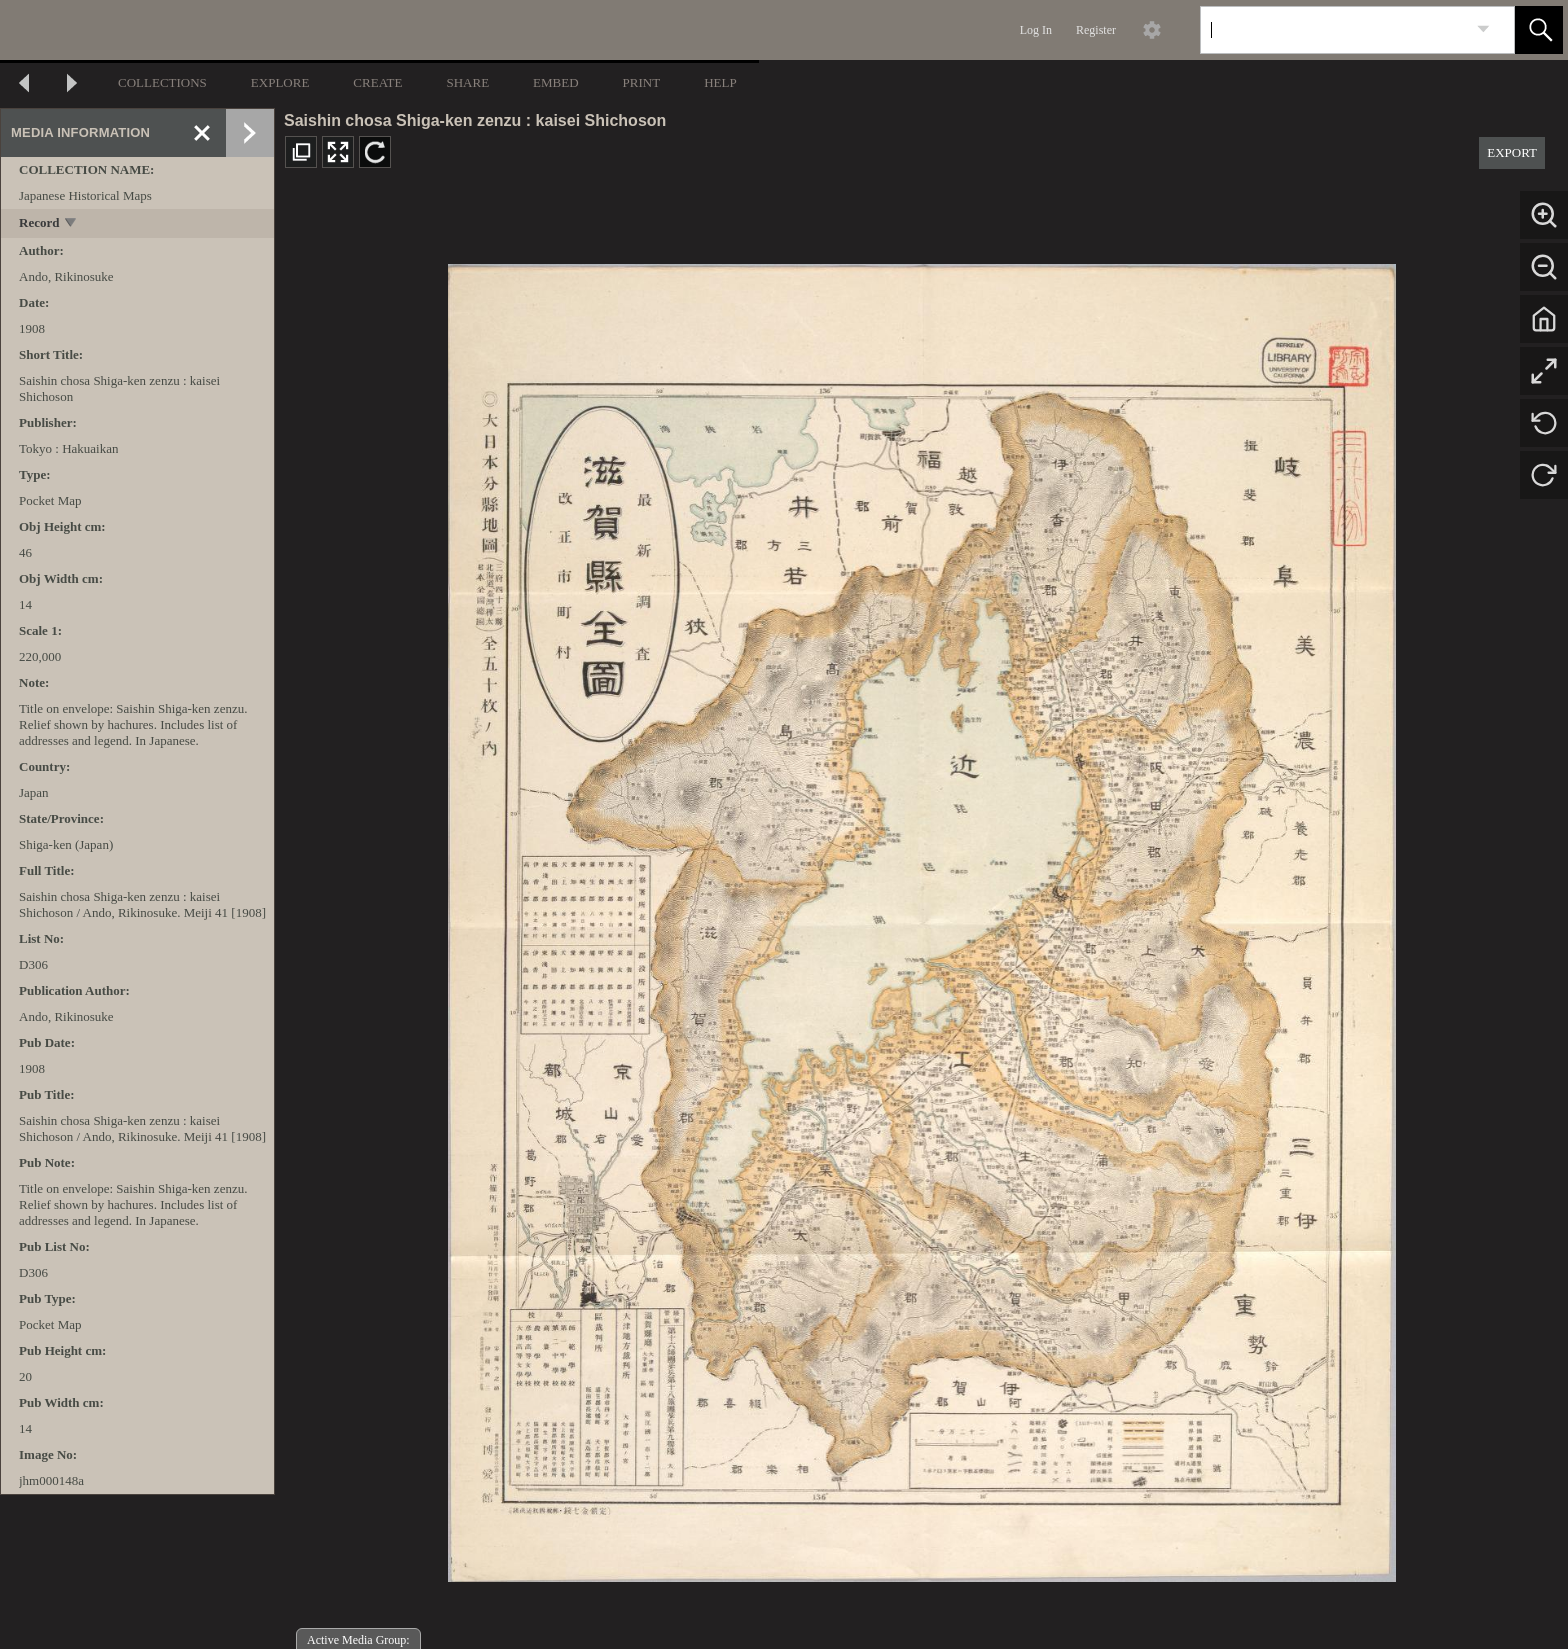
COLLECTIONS (162, 82)
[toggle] (71, 224)
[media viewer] (921, 917)
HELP (720, 82)
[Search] (1334, 30)
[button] (1539, 30)
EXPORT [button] (1512, 152)
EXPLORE (280, 82)
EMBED (556, 82)
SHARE (467, 82)
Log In (1036, 30)
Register (1096, 30)
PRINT (642, 82)
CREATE (377, 82)
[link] (1483, 29)
